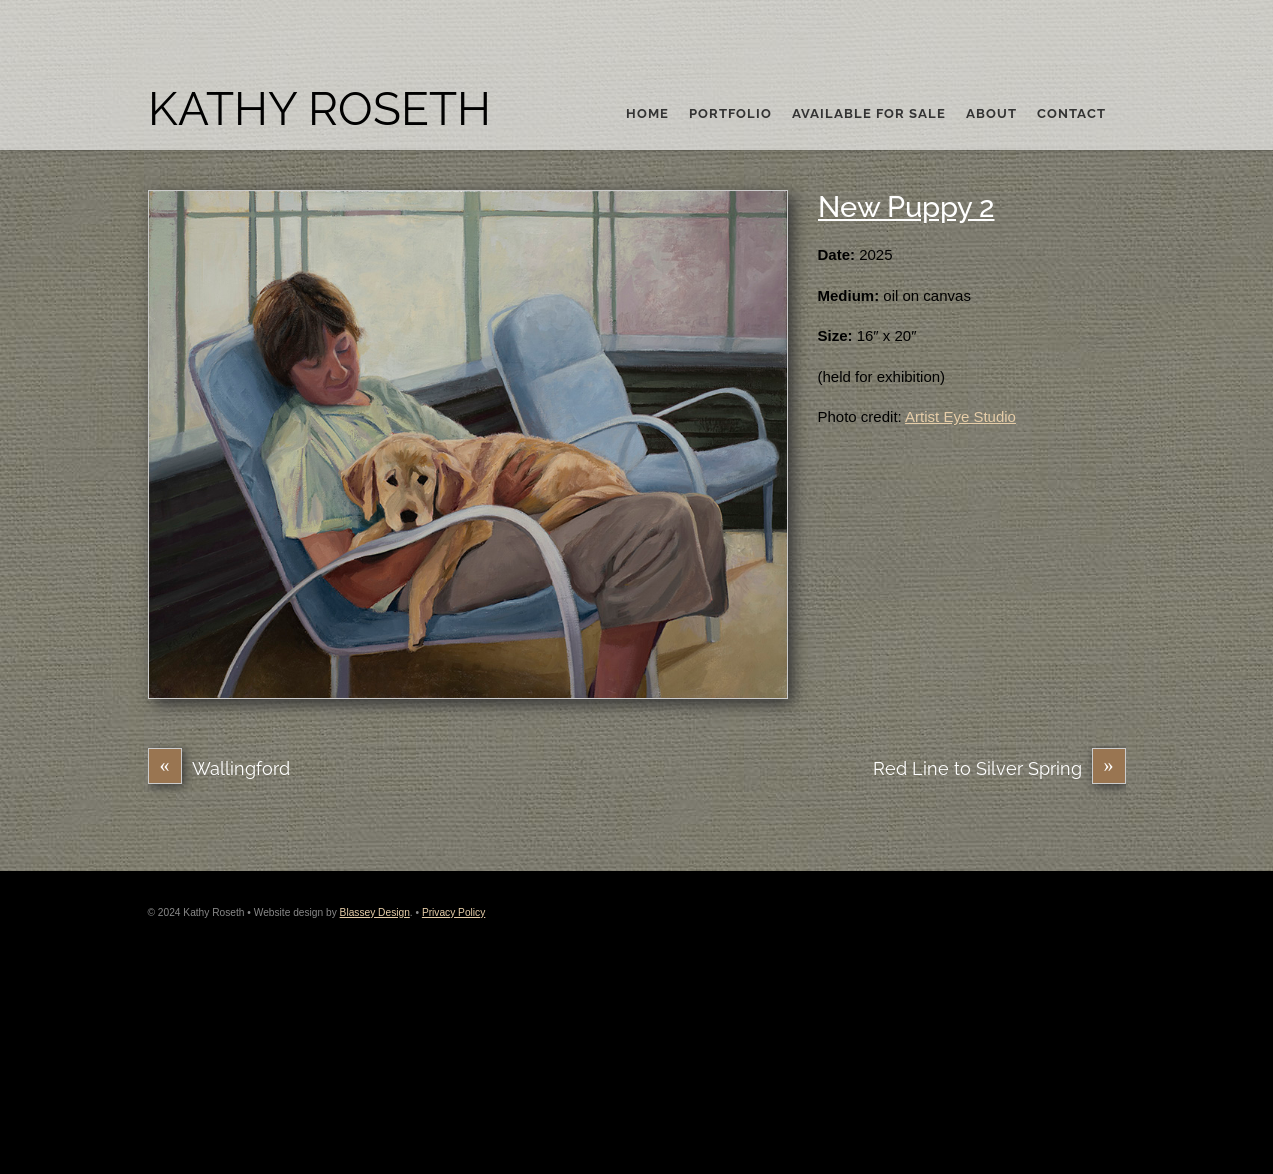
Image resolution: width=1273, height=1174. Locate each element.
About (991, 114)
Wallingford (219, 768)
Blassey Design (375, 912)
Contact (1071, 114)
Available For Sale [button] (869, 114)
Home (647, 114)
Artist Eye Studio (960, 416)
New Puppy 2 (906, 207)
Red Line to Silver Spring (999, 768)
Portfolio (730, 114)
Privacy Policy (453, 912)
